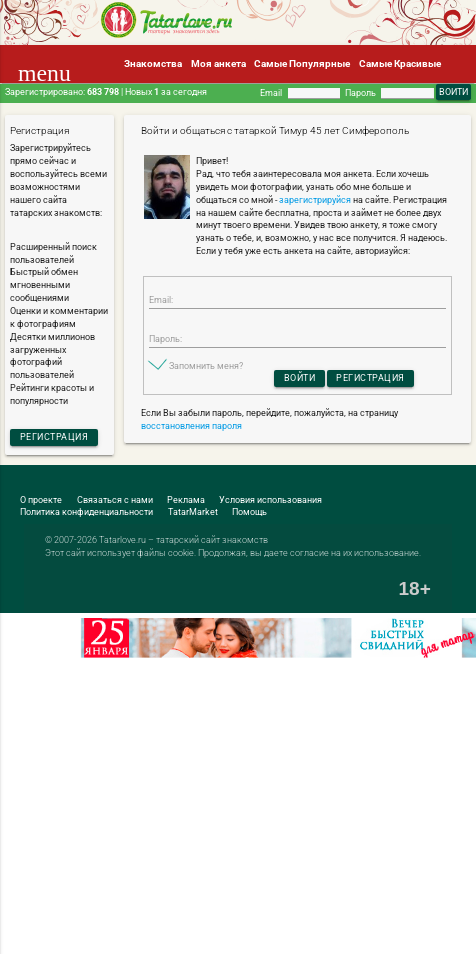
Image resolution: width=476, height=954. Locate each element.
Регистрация (54, 437)
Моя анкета (218, 63)
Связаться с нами (115, 500)
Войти (300, 378)
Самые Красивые (400, 63)
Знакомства (153, 63)
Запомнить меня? (206, 366)
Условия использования (270, 500)
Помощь (249, 512)
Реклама (186, 500)
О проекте (41, 500)
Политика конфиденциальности (86, 512)
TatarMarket (193, 512)
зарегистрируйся (315, 200)
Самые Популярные (302, 63)
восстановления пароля (191, 426)
